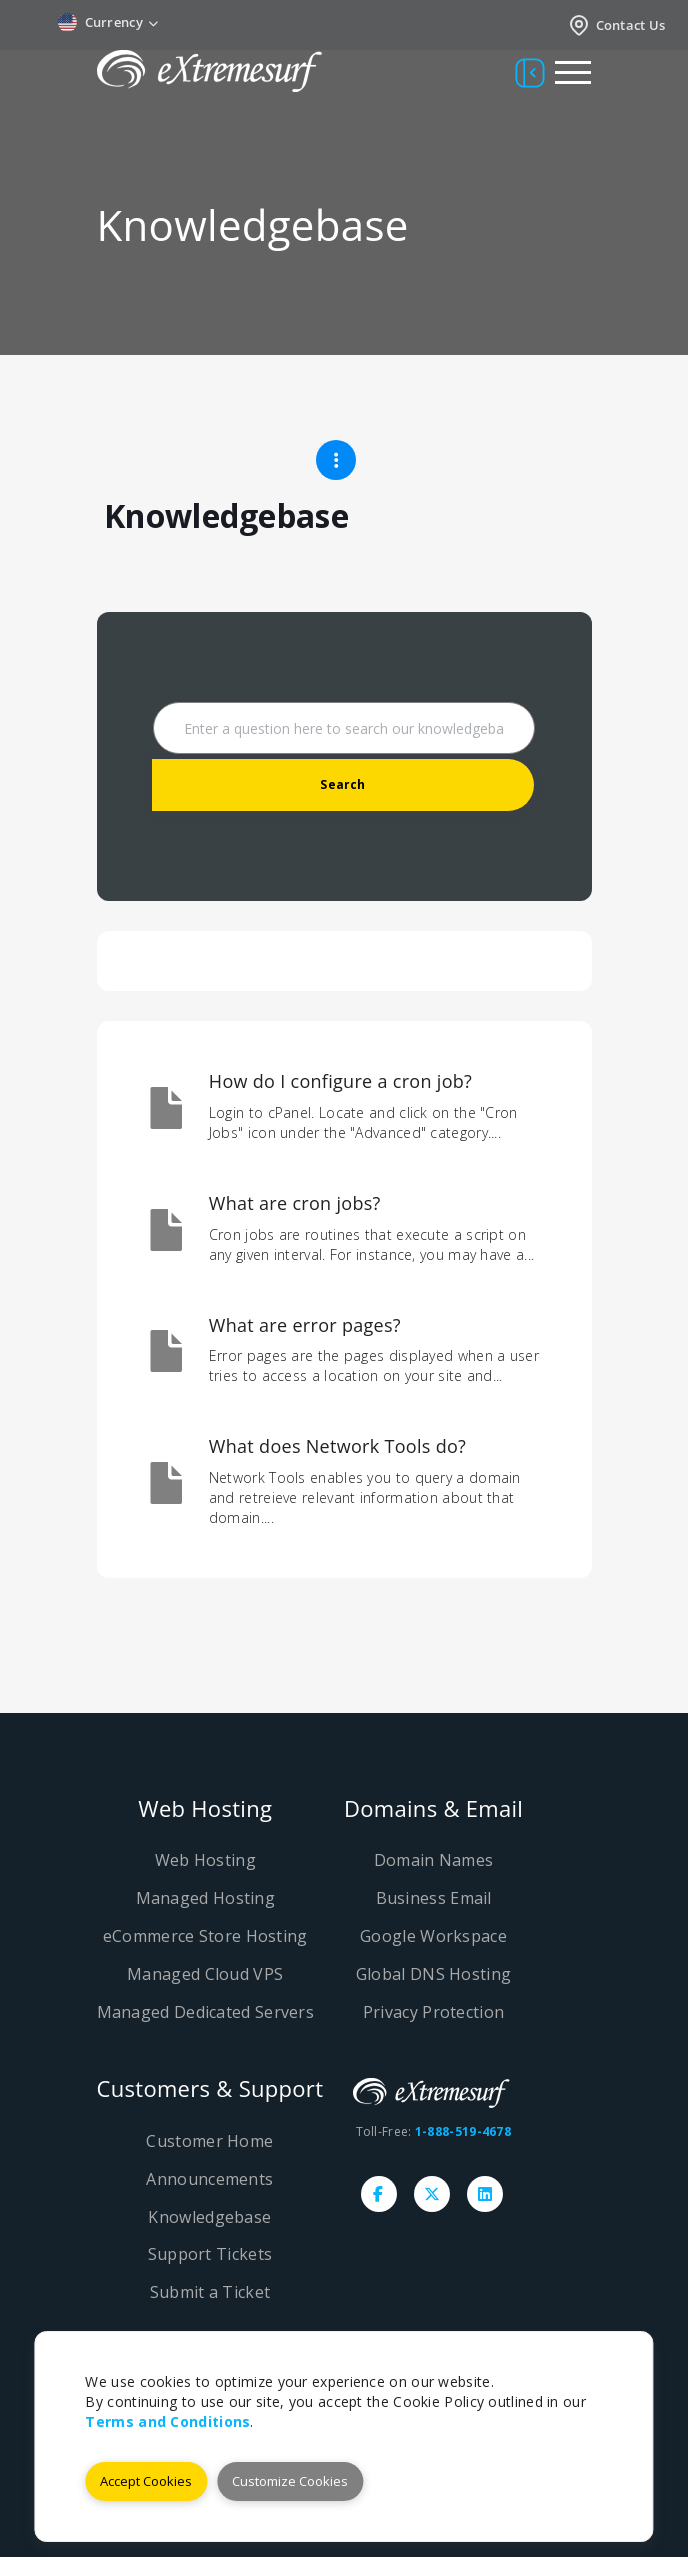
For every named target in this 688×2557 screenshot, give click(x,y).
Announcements (209, 2179)
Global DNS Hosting (433, 1974)
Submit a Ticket (210, 2292)
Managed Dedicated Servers (206, 2012)
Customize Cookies (290, 2481)
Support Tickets (210, 2254)
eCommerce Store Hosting (205, 1936)
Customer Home (209, 2141)
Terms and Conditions (167, 2421)
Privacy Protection (433, 2012)
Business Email (434, 1898)
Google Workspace (433, 1936)
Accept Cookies (146, 2481)
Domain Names (434, 1860)
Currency (108, 22)
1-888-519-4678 (463, 2131)
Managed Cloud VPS (205, 1974)
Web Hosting (205, 1860)
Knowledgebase (209, 2217)
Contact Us (616, 25)
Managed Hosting (206, 1898)
